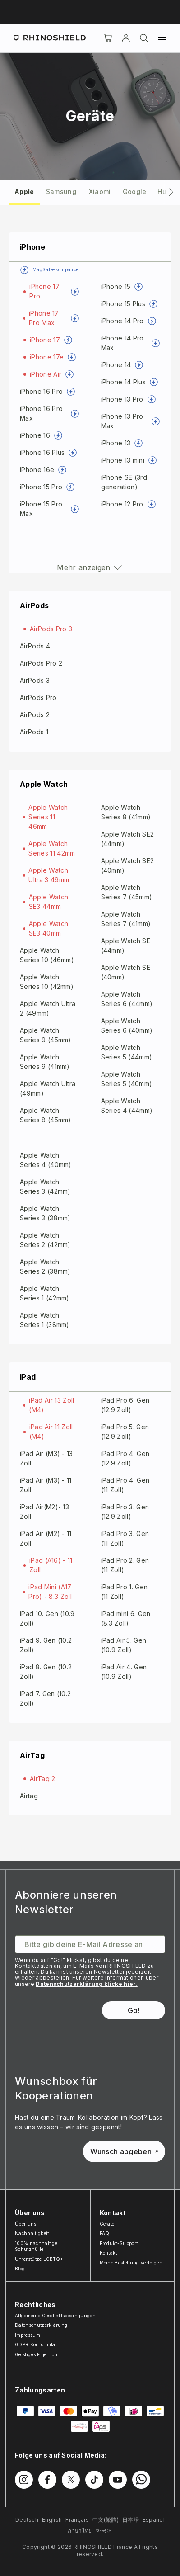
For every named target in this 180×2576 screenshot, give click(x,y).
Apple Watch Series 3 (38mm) (45, 1213)
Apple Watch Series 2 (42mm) (45, 1239)
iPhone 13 (116, 443)
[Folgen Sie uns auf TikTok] (94, 2480)
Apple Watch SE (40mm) (125, 972)
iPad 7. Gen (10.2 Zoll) (45, 1698)
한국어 (104, 2530)
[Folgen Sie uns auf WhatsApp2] (141, 2480)
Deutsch (26, 2519)
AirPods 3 (35, 680)
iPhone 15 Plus (123, 303)
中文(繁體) (105, 2519)
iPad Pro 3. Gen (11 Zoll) (125, 1538)
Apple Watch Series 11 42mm (51, 848)
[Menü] (161, 38)
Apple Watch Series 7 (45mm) (126, 892)
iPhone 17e (47, 357)
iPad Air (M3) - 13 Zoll (46, 1458)
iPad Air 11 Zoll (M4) (51, 1431)
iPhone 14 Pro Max (122, 342)
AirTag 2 (42, 1778)
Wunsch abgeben (124, 2151)
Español (154, 2519)
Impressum (27, 2335)
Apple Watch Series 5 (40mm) (126, 1078)
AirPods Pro (38, 697)
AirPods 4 (35, 646)
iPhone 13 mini (122, 460)
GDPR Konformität (36, 2344)
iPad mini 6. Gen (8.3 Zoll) (126, 1618)
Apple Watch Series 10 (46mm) (47, 955)
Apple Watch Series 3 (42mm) (45, 1186)
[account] (126, 38)
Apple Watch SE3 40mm (49, 928)
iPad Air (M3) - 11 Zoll (46, 1485)
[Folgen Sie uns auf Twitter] (71, 2480)
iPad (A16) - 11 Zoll (51, 1565)
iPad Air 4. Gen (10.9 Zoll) (124, 1671)
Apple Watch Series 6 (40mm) (127, 1025)
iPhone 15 (116, 286)
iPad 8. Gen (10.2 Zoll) (46, 1671)
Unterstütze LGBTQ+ (39, 2259)
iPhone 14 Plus (123, 382)
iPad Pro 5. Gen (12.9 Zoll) (125, 1431)
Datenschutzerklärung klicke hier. (87, 1983)
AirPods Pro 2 (41, 663)
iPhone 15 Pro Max (41, 508)
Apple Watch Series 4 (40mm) (46, 1159)
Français (77, 2519)
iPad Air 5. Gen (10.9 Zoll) (124, 1645)
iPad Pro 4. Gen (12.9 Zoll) (125, 1458)
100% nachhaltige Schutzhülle (36, 2246)
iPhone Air (45, 374)
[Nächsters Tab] (171, 192)
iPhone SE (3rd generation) (124, 482)
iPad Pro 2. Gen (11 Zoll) (125, 1565)
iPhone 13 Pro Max (122, 421)
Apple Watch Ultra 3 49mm (48, 875)
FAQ (105, 2233)
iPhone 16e (37, 469)
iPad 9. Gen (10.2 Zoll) (46, 1645)
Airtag (29, 1796)
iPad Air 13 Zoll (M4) (51, 1404)
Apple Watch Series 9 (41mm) (45, 1061)
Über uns (26, 2223)
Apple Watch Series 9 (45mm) (45, 1035)
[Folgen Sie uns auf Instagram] (24, 2480)
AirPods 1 (34, 732)
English (52, 2519)
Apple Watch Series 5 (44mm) (126, 1052)
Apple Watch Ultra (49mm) (47, 1088)
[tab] (24, 191)
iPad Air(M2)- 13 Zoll (44, 1511)
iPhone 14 (116, 365)
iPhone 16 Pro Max (41, 413)
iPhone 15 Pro (41, 487)
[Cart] (108, 38)
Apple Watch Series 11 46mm (48, 817)
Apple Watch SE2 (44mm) (127, 838)
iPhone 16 (35, 435)
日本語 (130, 2519)
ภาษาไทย (80, 2530)
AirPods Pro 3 (51, 629)
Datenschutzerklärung (41, 2325)
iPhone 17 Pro (44, 291)
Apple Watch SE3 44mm (49, 901)
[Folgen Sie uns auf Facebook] (47, 2480)
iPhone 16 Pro (41, 391)
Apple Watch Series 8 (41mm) (126, 812)
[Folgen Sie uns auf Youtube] (118, 2480)
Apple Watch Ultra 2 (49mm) (47, 1008)
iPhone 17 (45, 340)
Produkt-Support (119, 2243)
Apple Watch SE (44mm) (125, 945)
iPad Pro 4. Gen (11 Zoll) (125, 1485)
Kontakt (108, 2252)
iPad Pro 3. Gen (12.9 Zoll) (125, 1511)
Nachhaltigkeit (32, 2233)
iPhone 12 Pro (122, 504)
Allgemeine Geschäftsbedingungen (55, 2315)
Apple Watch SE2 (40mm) (127, 865)
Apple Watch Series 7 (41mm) (126, 918)
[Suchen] (143, 38)
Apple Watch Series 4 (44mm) (127, 1105)
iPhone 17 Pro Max (44, 317)
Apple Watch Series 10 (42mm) (47, 981)
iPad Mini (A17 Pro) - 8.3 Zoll (50, 1591)
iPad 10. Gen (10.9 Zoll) (47, 1618)
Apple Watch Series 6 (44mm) (127, 998)
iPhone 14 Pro (122, 321)
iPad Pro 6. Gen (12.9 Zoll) (125, 1404)
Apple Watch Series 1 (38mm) (44, 1319)
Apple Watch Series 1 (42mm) (44, 1293)
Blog (20, 2268)
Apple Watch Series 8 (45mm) (45, 1115)
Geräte (107, 2223)
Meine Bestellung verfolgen (131, 2262)
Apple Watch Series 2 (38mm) (45, 1266)
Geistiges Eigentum (37, 2354)
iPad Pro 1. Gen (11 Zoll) (124, 1591)
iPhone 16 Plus (42, 452)
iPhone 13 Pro (122, 399)
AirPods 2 (35, 714)
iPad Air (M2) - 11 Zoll (46, 1538)
